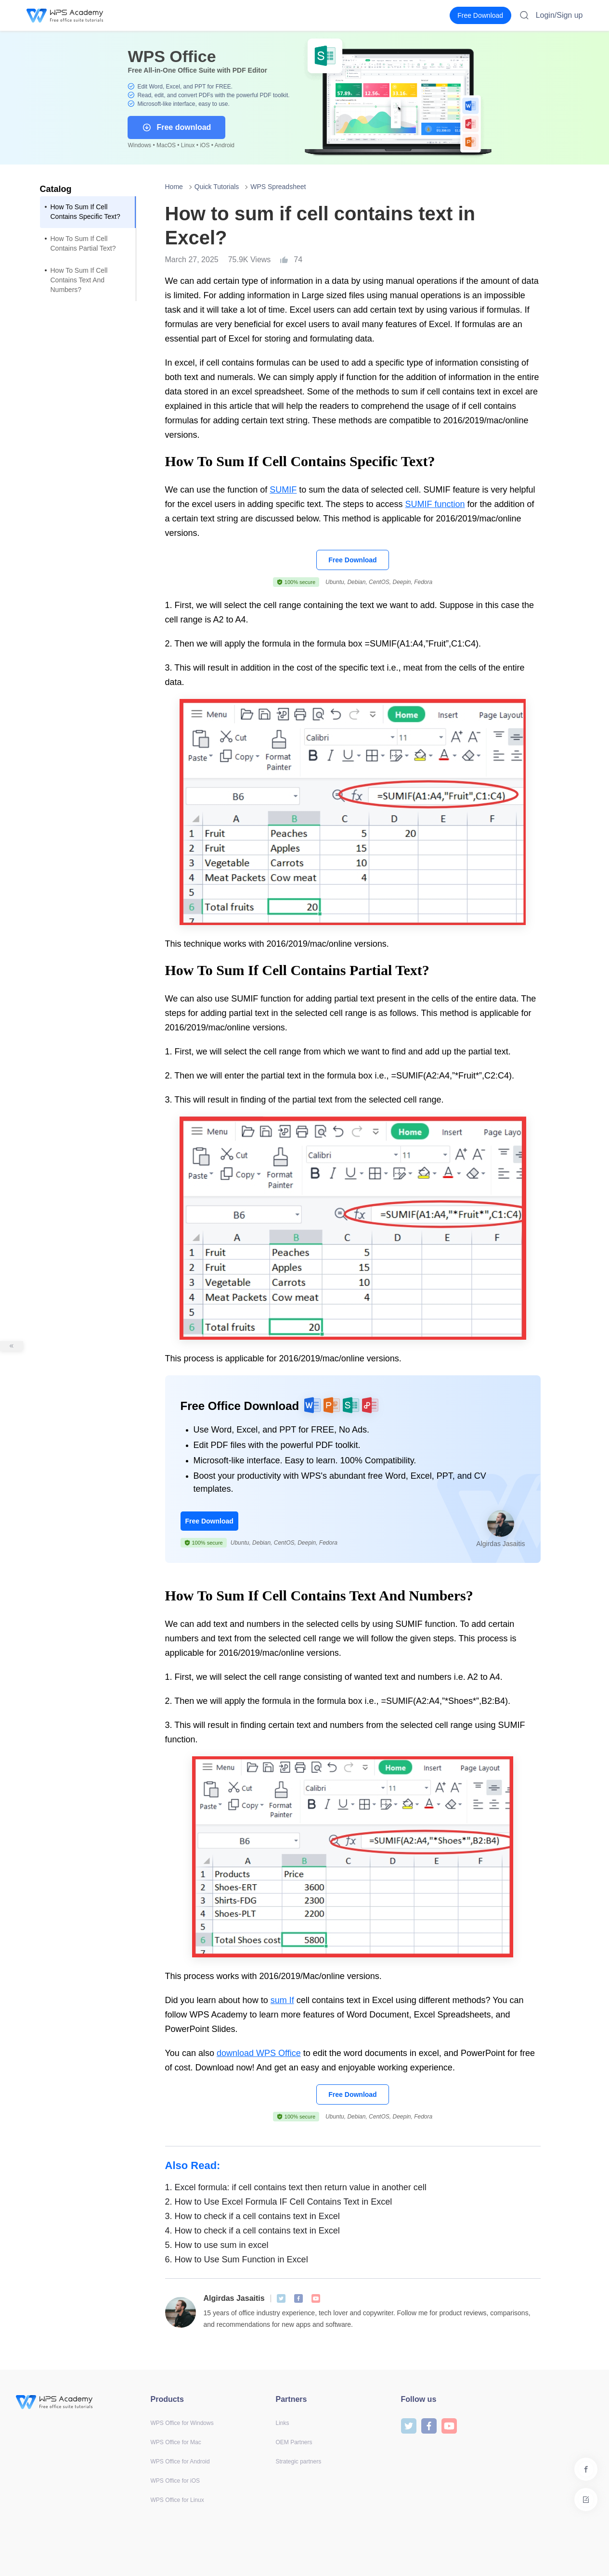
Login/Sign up (559, 15)
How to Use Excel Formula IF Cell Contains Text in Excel (278, 2202)
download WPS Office (259, 2053)
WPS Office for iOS (175, 2480)
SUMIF (283, 490)
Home (174, 186)
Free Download (352, 560)
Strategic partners (299, 2461)
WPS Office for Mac (176, 2442)
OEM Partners (294, 2442)
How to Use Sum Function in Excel (236, 2259)
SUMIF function (435, 504)
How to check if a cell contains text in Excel (252, 2216)
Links (282, 2423)
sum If (282, 2000)
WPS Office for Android (180, 2461)
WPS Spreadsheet (278, 186)
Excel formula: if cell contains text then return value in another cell (296, 2187)
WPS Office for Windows (182, 2423)
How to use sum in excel (217, 2245)
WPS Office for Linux (177, 2500)
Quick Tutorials (216, 186)
